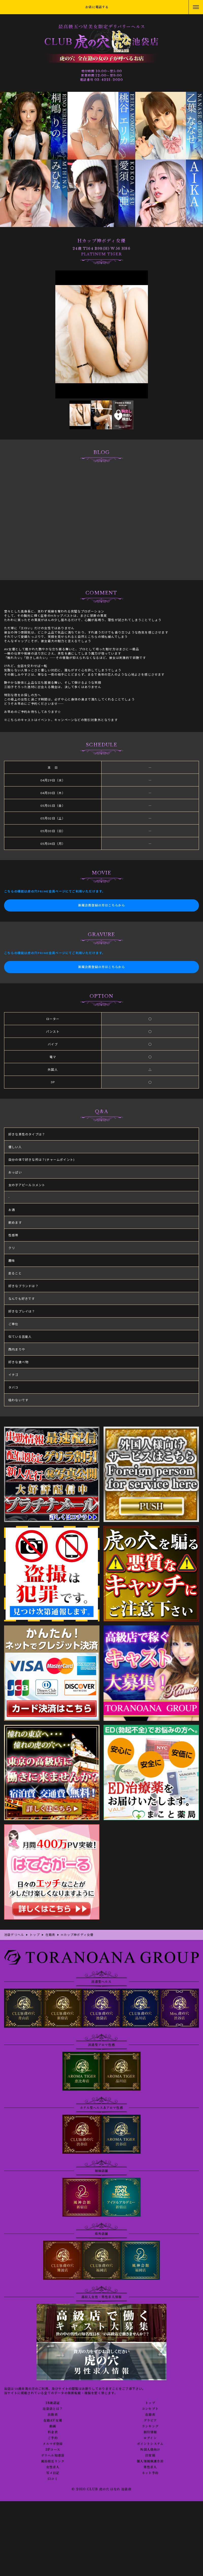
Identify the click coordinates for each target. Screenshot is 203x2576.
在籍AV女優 (52, 2420)
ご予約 (53, 2438)
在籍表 (150, 2414)
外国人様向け (150, 2449)
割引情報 (150, 2432)
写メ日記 (53, 2473)
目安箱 (150, 2455)
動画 (52, 2426)
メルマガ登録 (53, 2443)
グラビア (150, 2420)
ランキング (150, 2426)
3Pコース (52, 2449)
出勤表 (53, 2414)
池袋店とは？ (53, 2408)
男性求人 (150, 2467)
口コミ (53, 2478)
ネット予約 (150, 2473)
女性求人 (53, 2467)
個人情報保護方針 (150, 2461)
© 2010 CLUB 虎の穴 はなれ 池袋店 (101, 2489)
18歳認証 (53, 2403)
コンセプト (150, 2408)
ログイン (150, 2438)
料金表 (53, 2432)
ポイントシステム (150, 2443)
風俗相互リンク (52, 2461)
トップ (150, 2403)
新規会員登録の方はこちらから (101, 905)
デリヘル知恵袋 (52, 2455)
